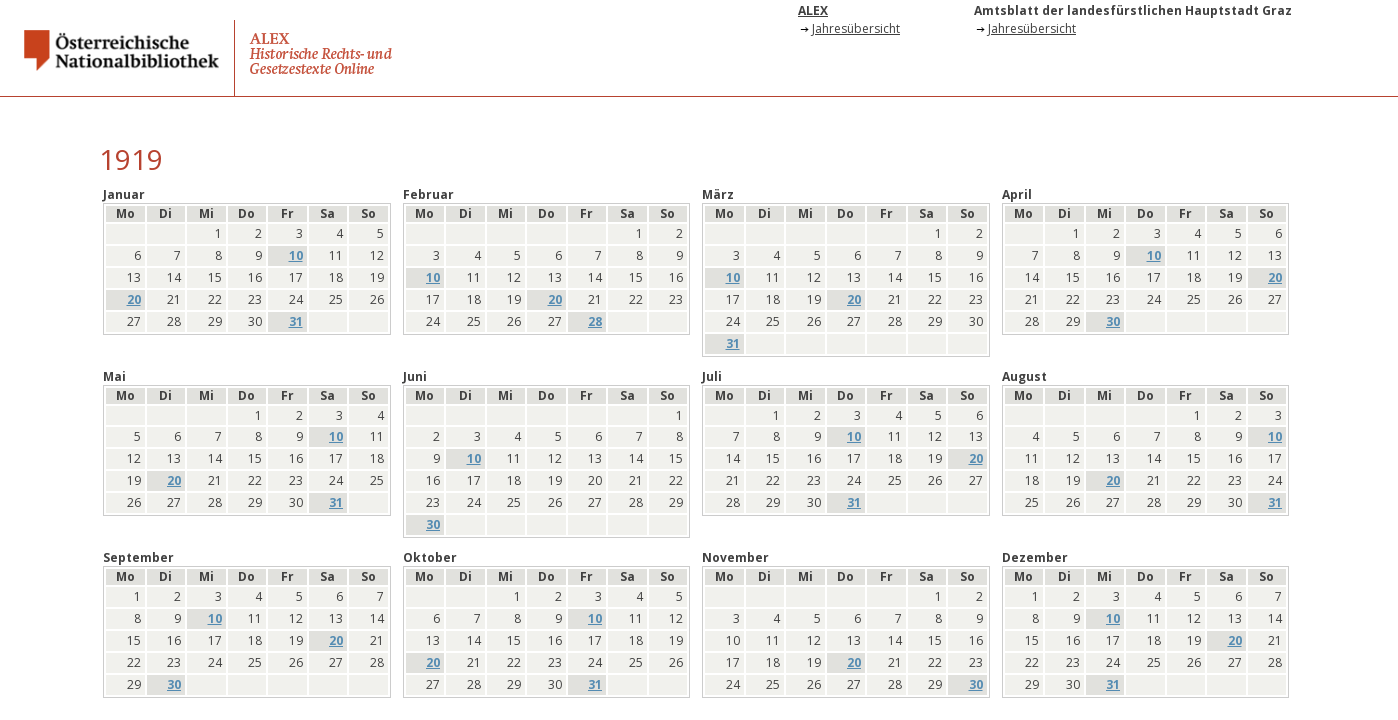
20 (134, 300)
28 (595, 322)
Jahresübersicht (856, 28)
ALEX (813, 10)
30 (1113, 322)
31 (296, 322)
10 (296, 256)
